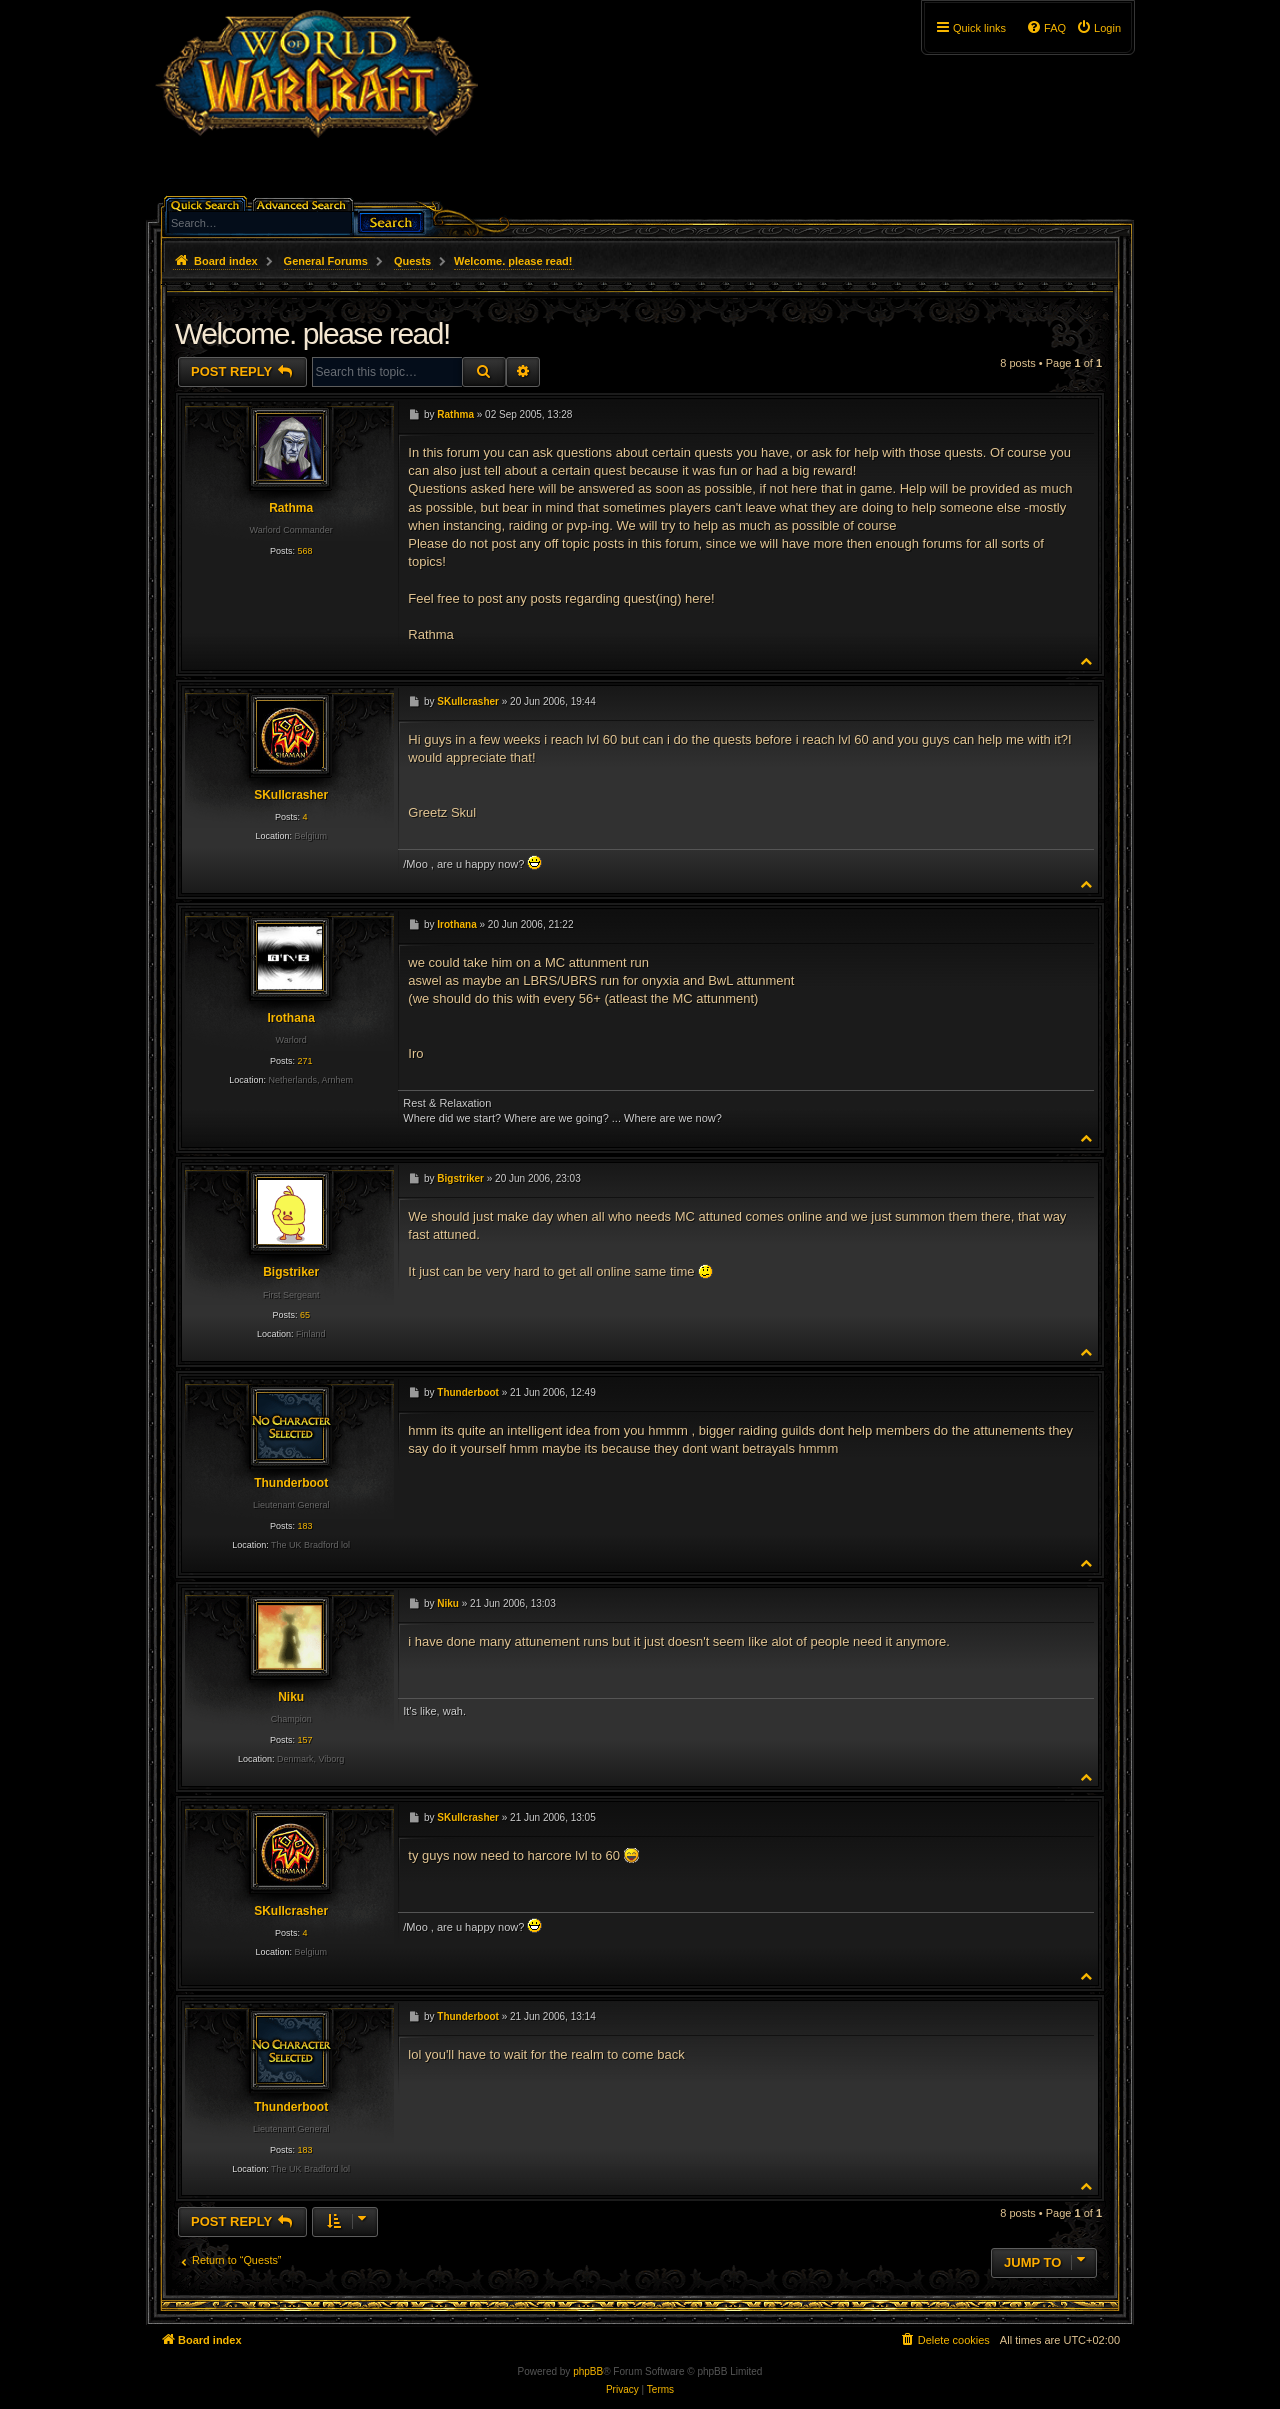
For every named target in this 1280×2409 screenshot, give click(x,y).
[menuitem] (1098, 28)
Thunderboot (291, 1483)
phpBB (588, 2371)
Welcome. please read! (513, 261)
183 (304, 1526)
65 (305, 1315)
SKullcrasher (291, 795)
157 (304, 1740)
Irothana (290, 1018)
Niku (291, 1697)
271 (304, 1061)
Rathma (291, 508)
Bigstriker (291, 1272)
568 (304, 551)
